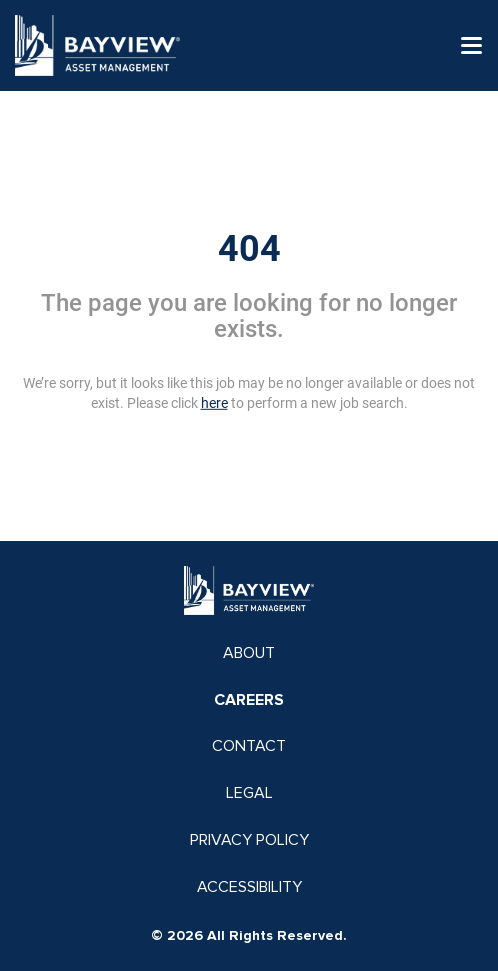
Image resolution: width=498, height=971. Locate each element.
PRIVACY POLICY (249, 840)
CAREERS (249, 700)
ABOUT (249, 653)
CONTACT (249, 746)
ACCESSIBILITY (249, 887)
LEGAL (249, 793)
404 (249, 249)
